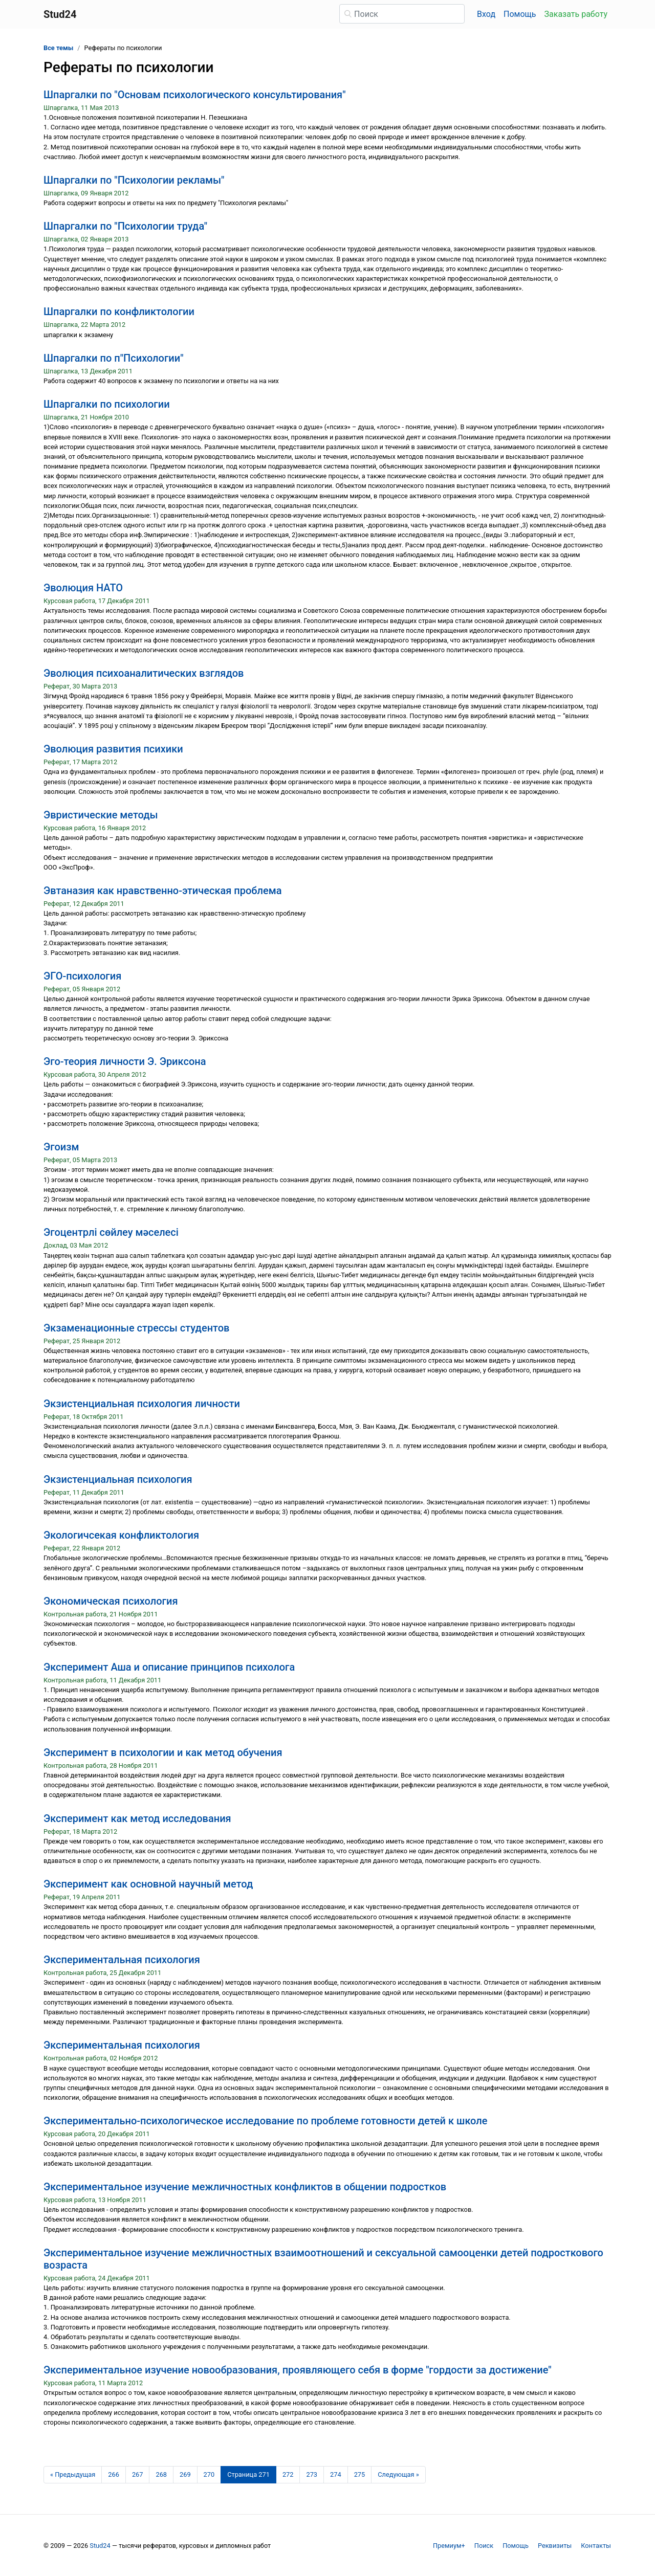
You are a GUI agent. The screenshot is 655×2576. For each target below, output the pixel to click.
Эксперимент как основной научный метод (148, 1884)
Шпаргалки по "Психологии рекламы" (133, 180)
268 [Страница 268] (161, 2474)
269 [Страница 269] (185, 2474)
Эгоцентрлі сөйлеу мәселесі (111, 1232)
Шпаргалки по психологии (106, 404)
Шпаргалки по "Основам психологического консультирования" (194, 94)
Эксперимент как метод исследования (137, 1818)
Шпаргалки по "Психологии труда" (125, 226)
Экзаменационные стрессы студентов (136, 1328)
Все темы (58, 48)
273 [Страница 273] (311, 2474)
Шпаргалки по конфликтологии (118, 311)
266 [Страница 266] (113, 2474)
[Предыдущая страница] (72, 2474)
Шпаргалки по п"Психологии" (113, 358)
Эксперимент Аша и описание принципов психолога (169, 1667)
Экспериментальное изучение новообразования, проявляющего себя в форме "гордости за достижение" (297, 2370)
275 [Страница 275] (359, 2474)
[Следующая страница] (398, 2474)
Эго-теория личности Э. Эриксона (124, 1061)
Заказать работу (575, 14)
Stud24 (100, 2545)
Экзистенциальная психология (117, 1479)
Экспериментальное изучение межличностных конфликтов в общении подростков (244, 2187)
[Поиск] (402, 14)
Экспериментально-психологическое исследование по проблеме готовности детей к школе (265, 2121)
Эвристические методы (100, 815)
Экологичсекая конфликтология (121, 1535)
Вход (486, 14)
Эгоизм (61, 1147)
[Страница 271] (248, 2474)
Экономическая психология (110, 1601)
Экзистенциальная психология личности (141, 1403)
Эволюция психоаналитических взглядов (143, 673)
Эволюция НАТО (83, 588)
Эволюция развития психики (113, 749)
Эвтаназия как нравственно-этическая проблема (162, 890)
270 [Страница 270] (209, 2474)
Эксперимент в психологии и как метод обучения (162, 1752)
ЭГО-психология (82, 976)
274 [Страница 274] (335, 2474)
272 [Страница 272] (288, 2474)
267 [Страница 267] (137, 2474)
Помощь (520, 14)
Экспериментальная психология (121, 1959)
